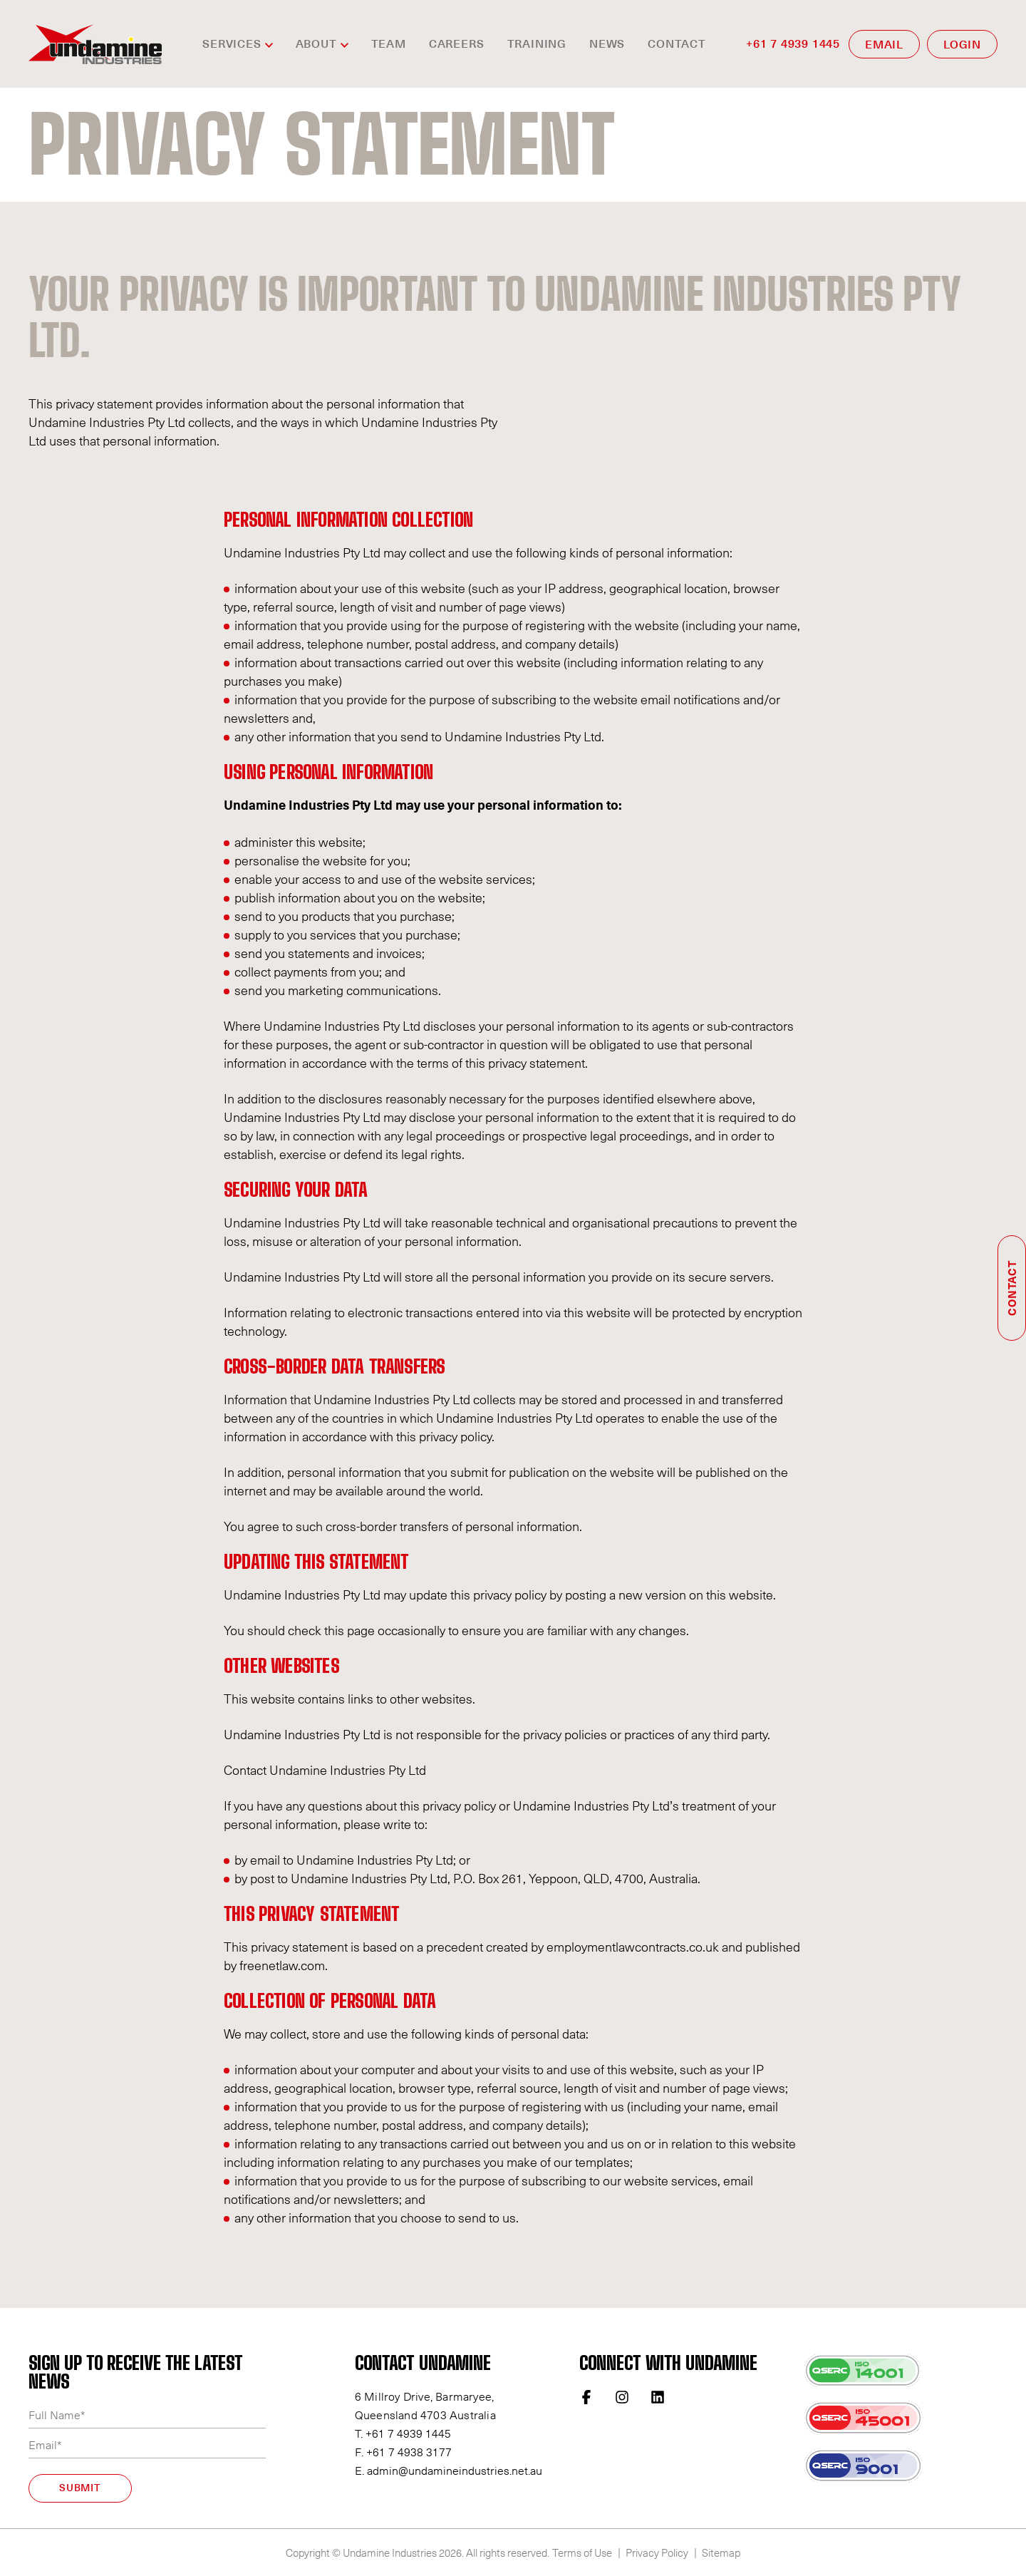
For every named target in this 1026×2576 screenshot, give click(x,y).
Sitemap (721, 2552)
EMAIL (884, 45)
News (607, 44)
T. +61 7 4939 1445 (403, 2432)
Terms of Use (582, 2552)
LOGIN (962, 45)
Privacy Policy (657, 2552)
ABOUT (316, 44)
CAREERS (456, 44)
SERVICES (231, 44)
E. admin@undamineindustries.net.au (448, 2469)
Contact (677, 44)
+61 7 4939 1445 (793, 44)
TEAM (388, 44)
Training (536, 44)
